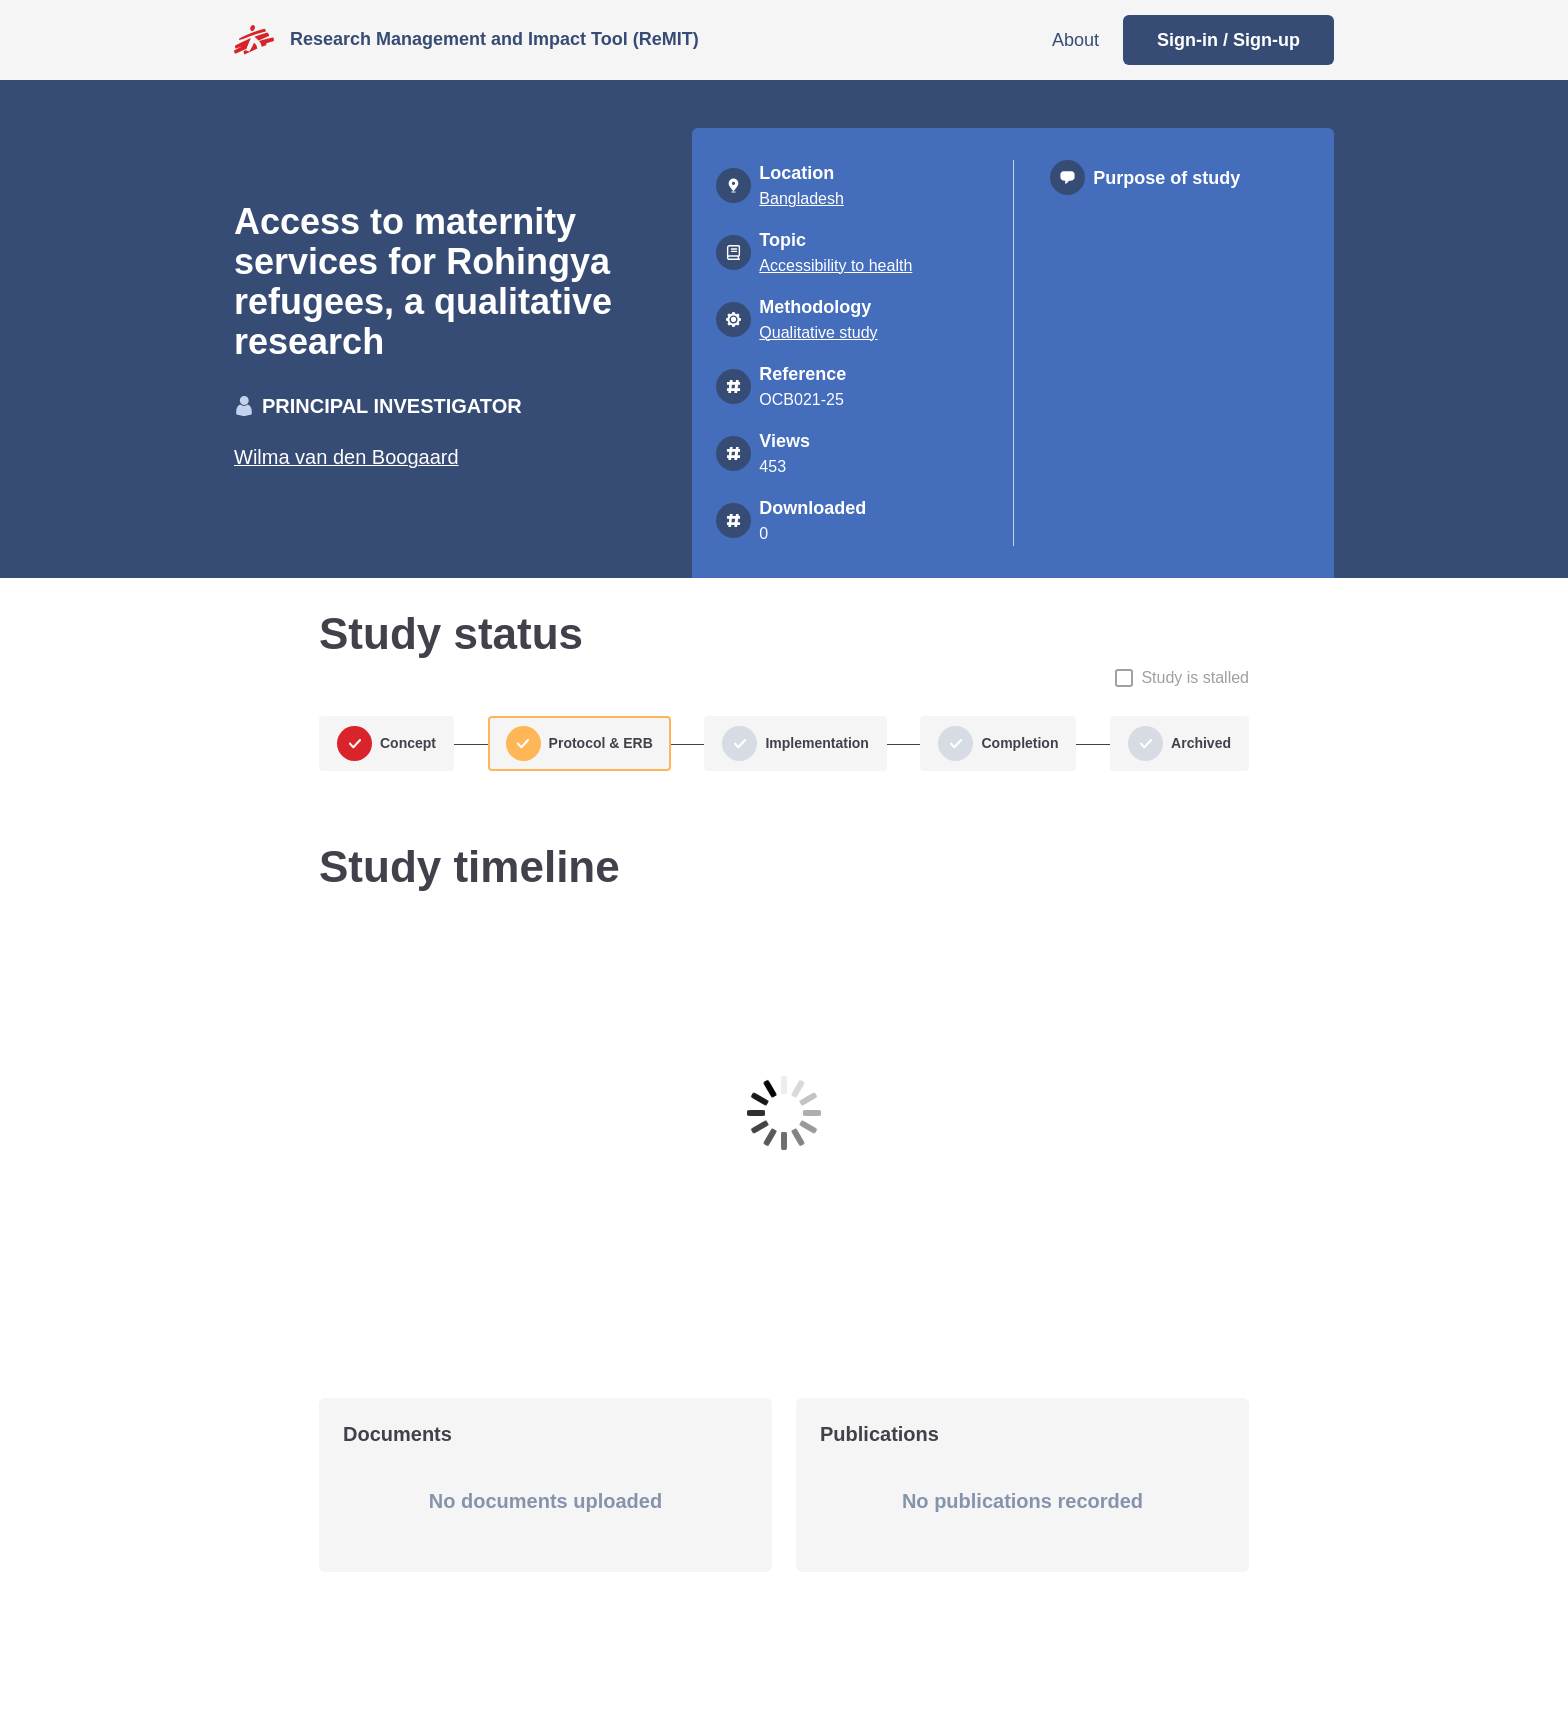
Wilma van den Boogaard (346, 457)
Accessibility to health (835, 265)
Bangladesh (801, 198)
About (1075, 40)
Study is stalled (1195, 677)
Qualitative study (818, 332)
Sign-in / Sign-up (1228, 40)
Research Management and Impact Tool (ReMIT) (494, 39)
